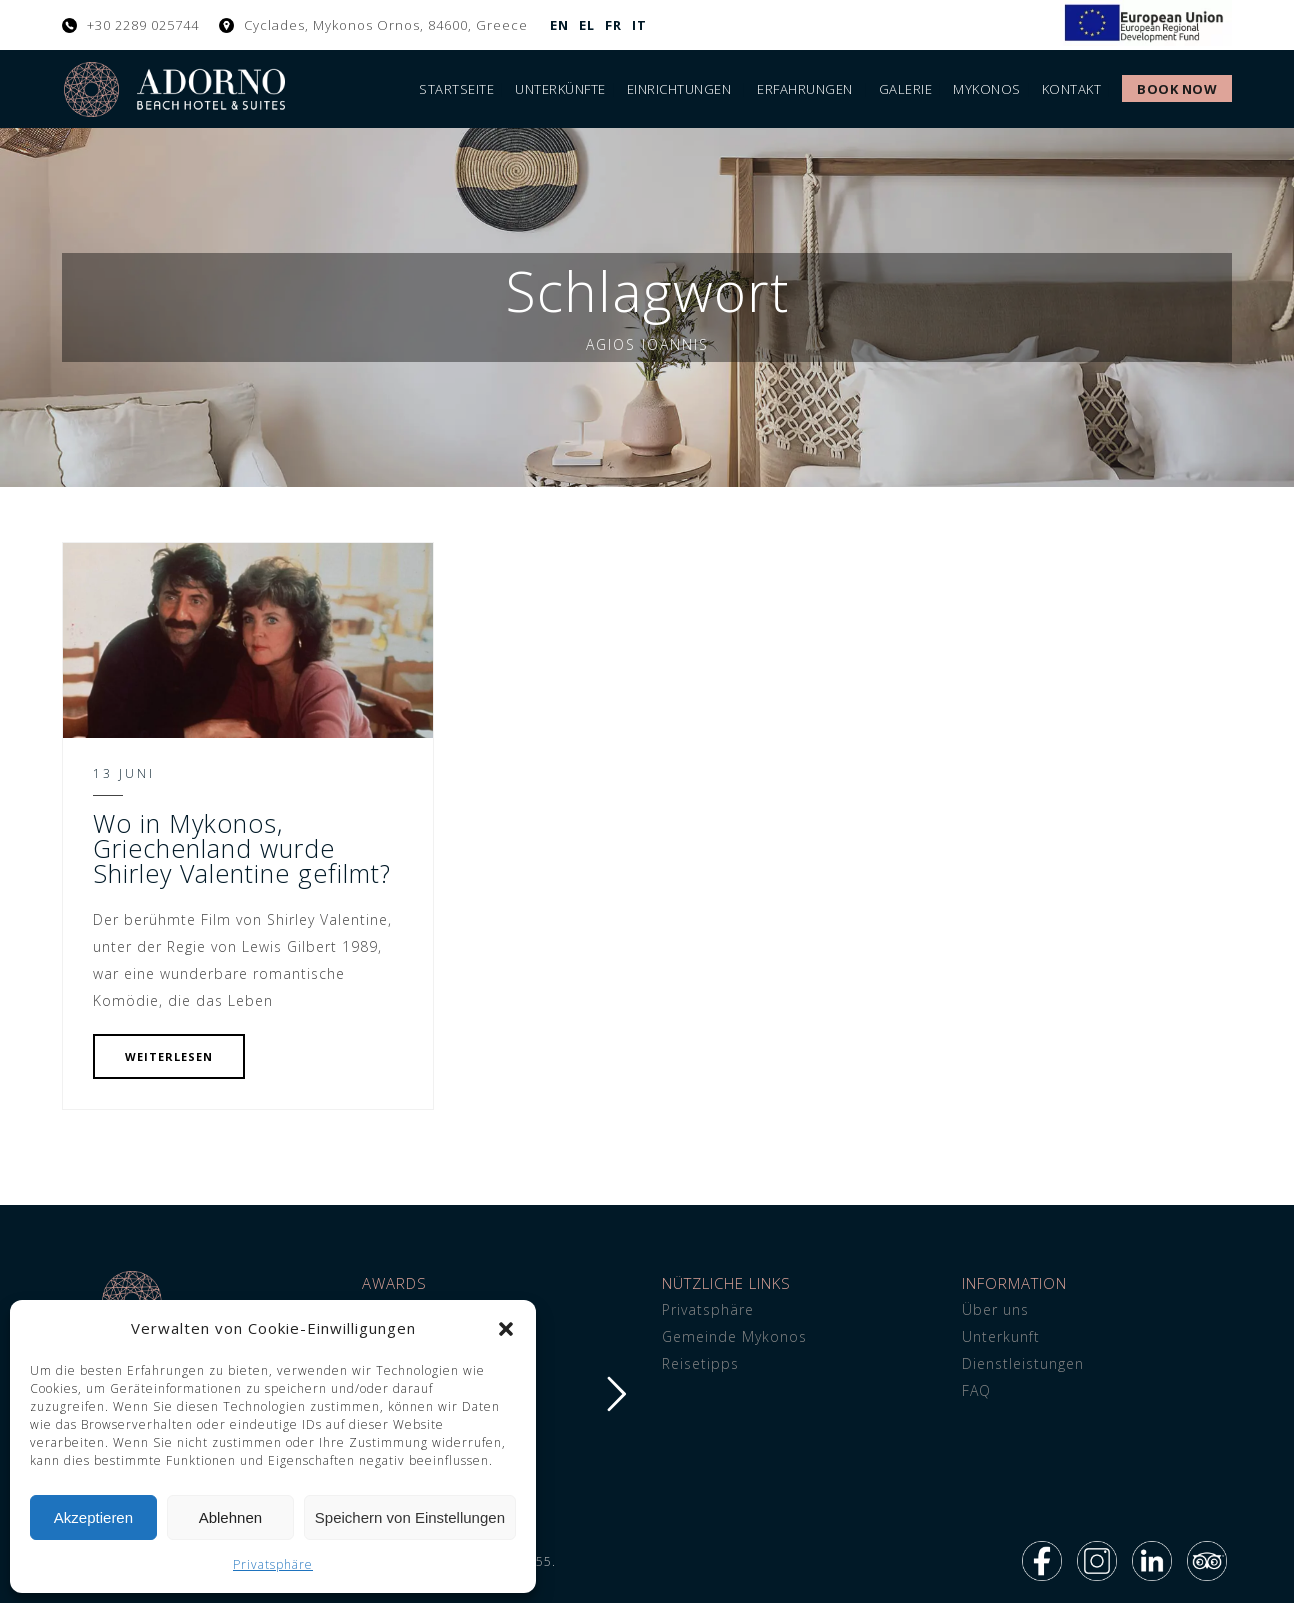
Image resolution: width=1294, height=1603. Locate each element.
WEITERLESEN (169, 1056)
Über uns (995, 1309)
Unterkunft (1001, 1336)
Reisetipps (700, 1363)
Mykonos (987, 89)
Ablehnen (230, 1517)
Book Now (1177, 89)
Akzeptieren (93, 1517)
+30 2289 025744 (143, 25)
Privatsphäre (273, 1564)
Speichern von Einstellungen (410, 1517)
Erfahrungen (805, 89)
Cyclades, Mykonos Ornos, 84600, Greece (386, 25)
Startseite (456, 89)
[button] (506, 1329)
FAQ (976, 1390)
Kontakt (1072, 89)
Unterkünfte (560, 89)
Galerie (906, 89)
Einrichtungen (679, 89)
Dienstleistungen (1023, 1363)
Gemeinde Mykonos (734, 1336)
